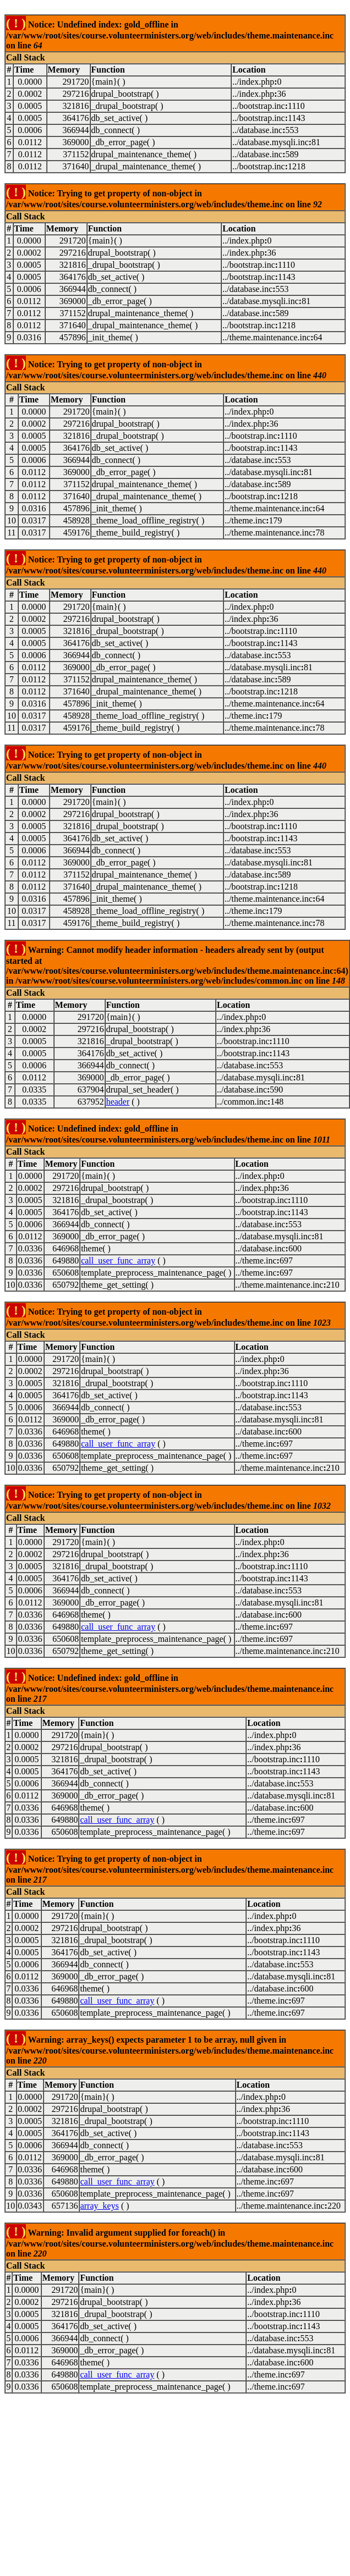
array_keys (99, 2205)
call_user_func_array (118, 1260)
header (118, 1101)
